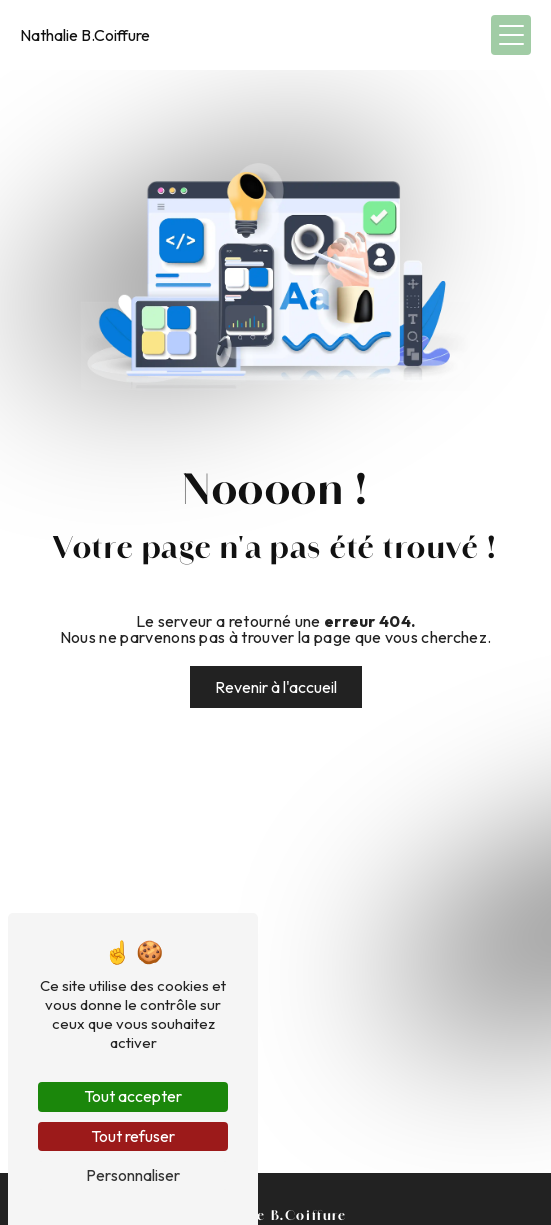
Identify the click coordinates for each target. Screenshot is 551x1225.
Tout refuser (133, 1136)
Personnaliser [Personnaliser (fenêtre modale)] (133, 1175)
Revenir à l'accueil (276, 687)
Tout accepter (133, 1096)
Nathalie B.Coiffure (85, 35)
